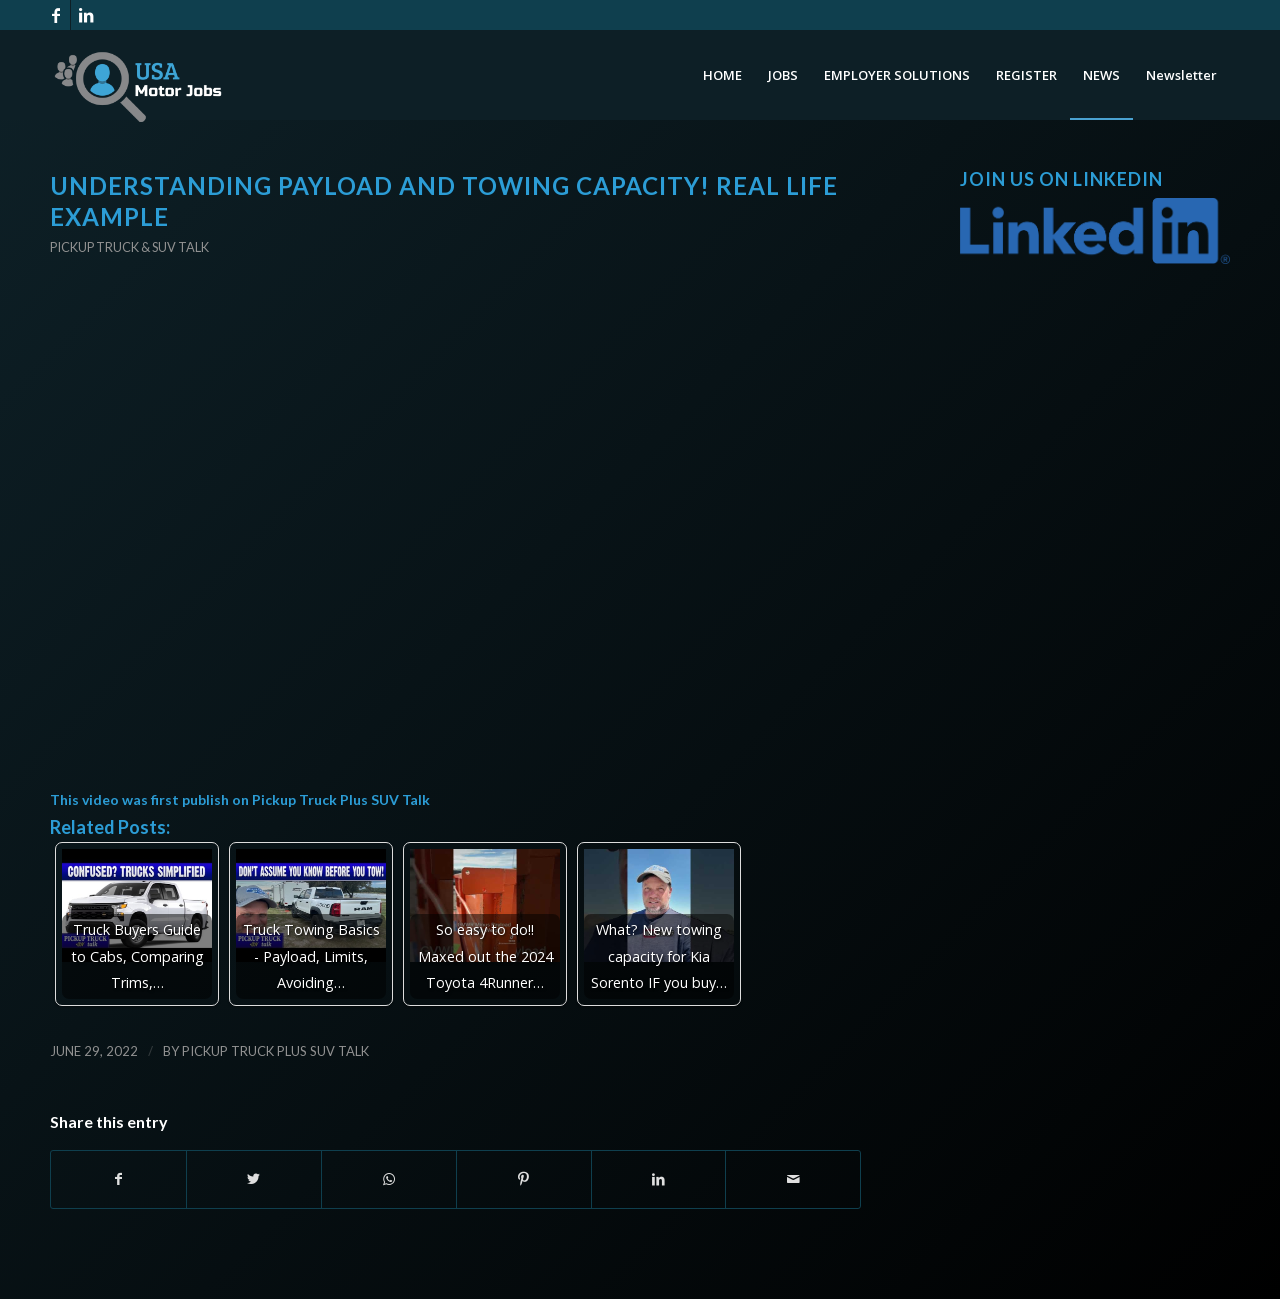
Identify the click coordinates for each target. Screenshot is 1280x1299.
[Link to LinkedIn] (86, 15)
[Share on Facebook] (118, 1179)
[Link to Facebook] (55, 15)
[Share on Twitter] (254, 1179)
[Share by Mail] (793, 1179)
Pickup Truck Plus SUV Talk (341, 799)
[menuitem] (722, 75)
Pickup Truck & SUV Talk (129, 247)
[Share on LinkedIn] (659, 1179)
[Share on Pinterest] (524, 1179)
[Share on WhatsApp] (389, 1179)
